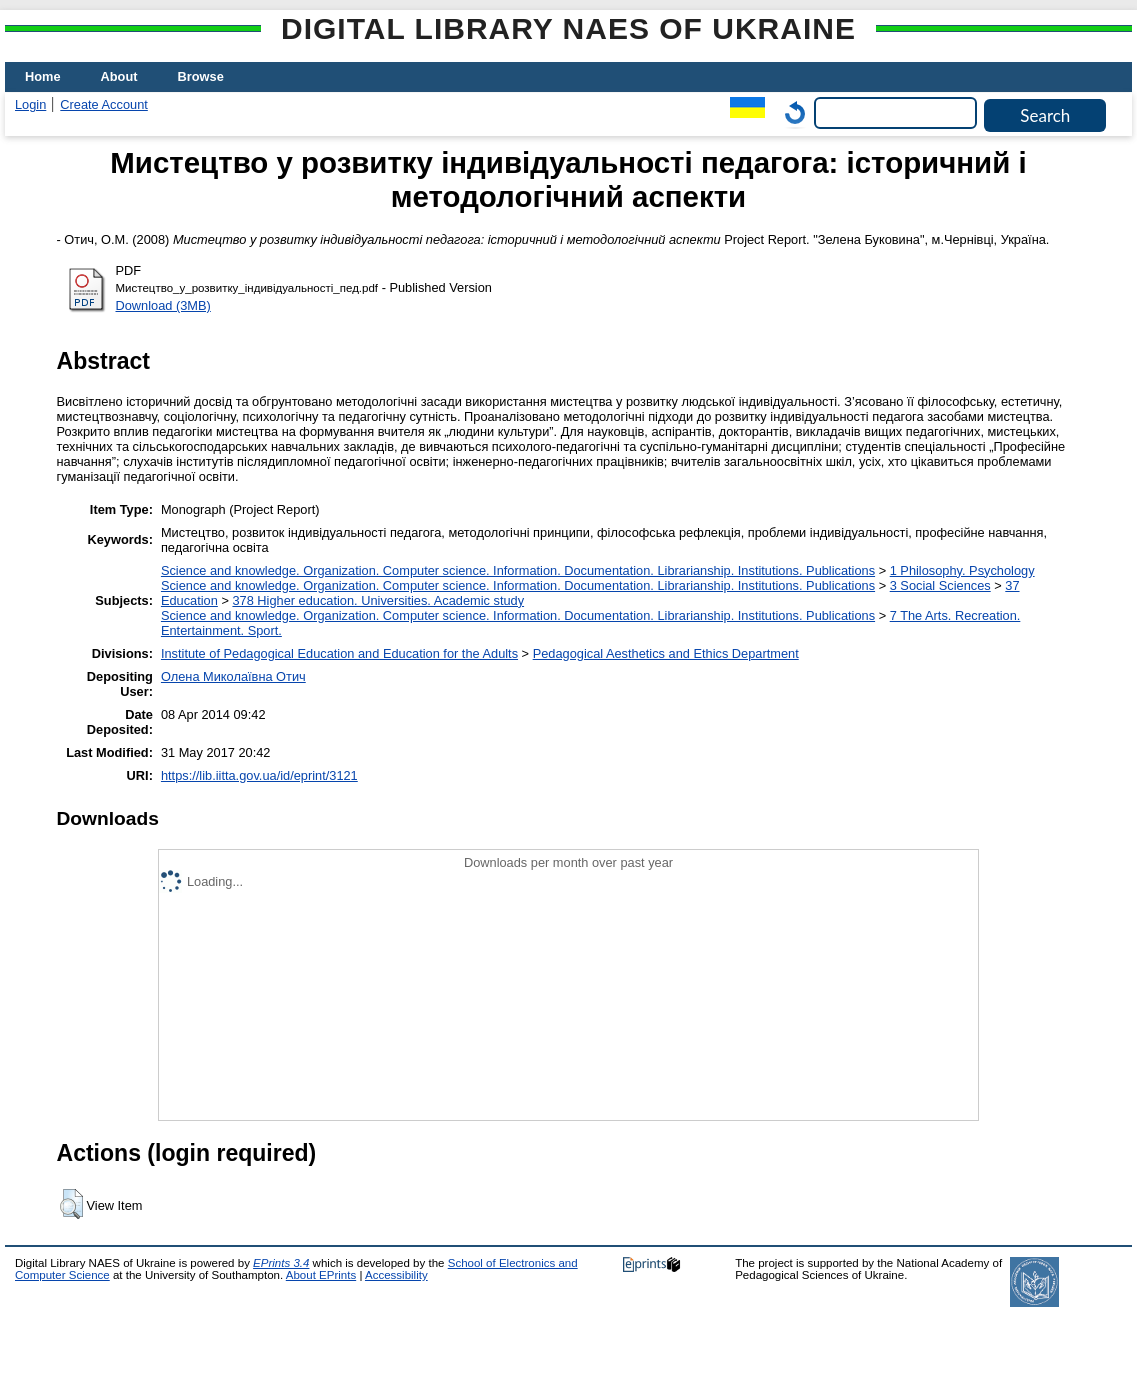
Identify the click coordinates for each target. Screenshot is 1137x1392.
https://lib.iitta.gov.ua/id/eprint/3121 (259, 775)
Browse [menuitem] (201, 76)
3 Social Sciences (940, 585)
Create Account (104, 104)
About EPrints (321, 1275)
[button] (71, 1204)
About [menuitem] (119, 76)
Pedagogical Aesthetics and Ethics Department (666, 653)
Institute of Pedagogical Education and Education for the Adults (339, 653)
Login (30, 104)
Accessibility (396, 1275)
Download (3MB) (163, 305)
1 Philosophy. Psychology (962, 570)
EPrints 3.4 (281, 1263)
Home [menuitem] (43, 76)
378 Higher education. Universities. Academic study (378, 600)
